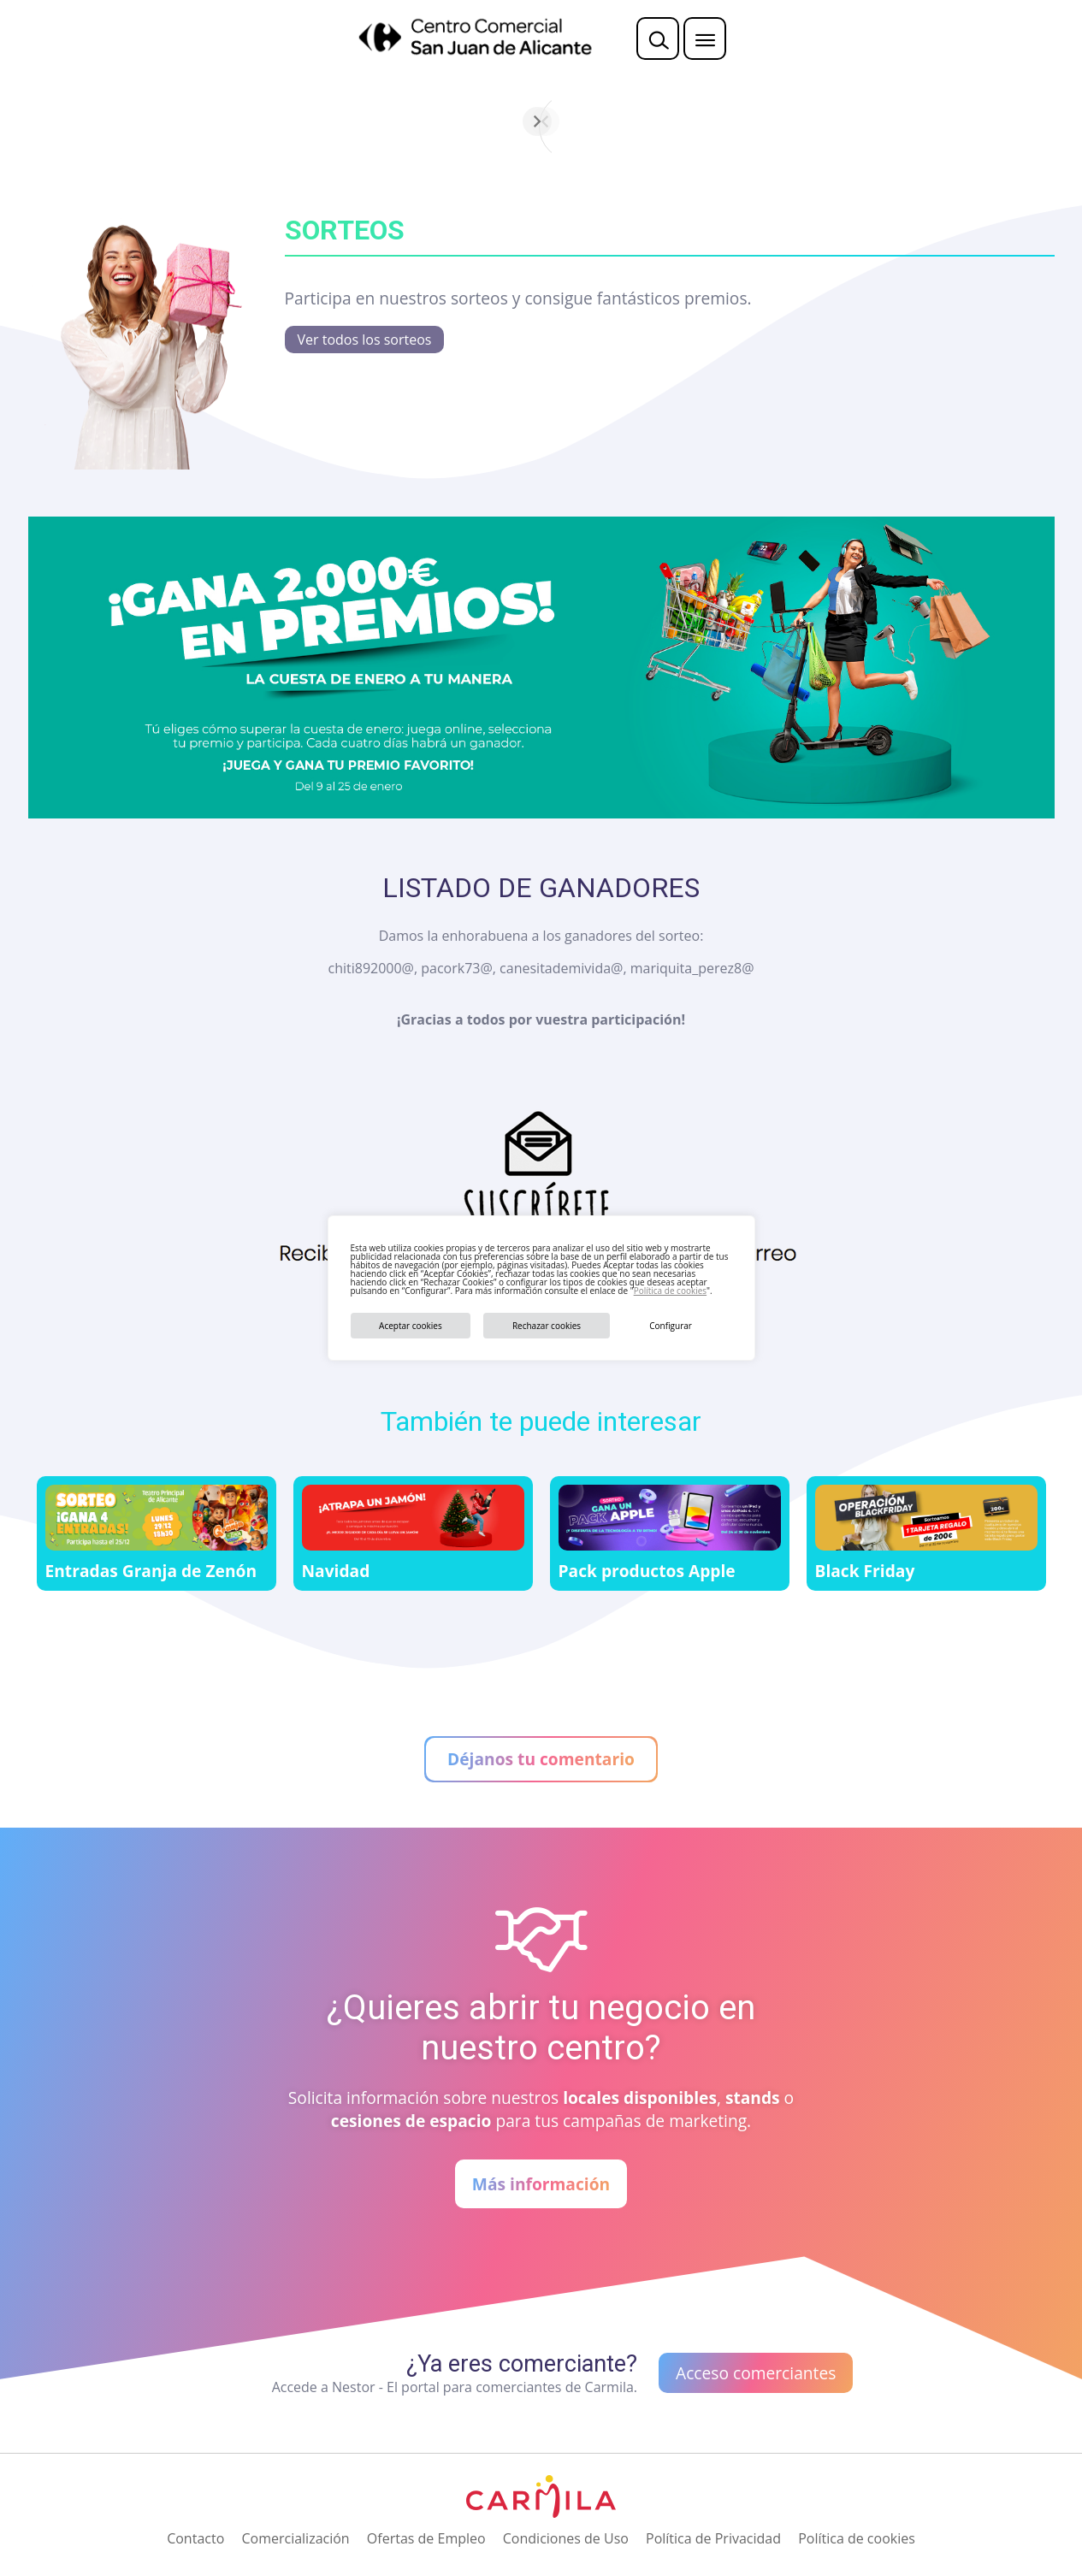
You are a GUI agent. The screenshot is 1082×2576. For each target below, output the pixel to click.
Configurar (670, 1326)
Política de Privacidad (713, 2538)
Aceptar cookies (410, 1326)
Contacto (195, 2538)
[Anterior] (342, 121)
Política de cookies (670, 1291)
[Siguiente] (740, 121)
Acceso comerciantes (756, 2372)
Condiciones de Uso (566, 2538)
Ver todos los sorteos (365, 339)
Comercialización (295, 2538)
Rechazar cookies (546, 1326)
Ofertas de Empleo (426, 2538)
